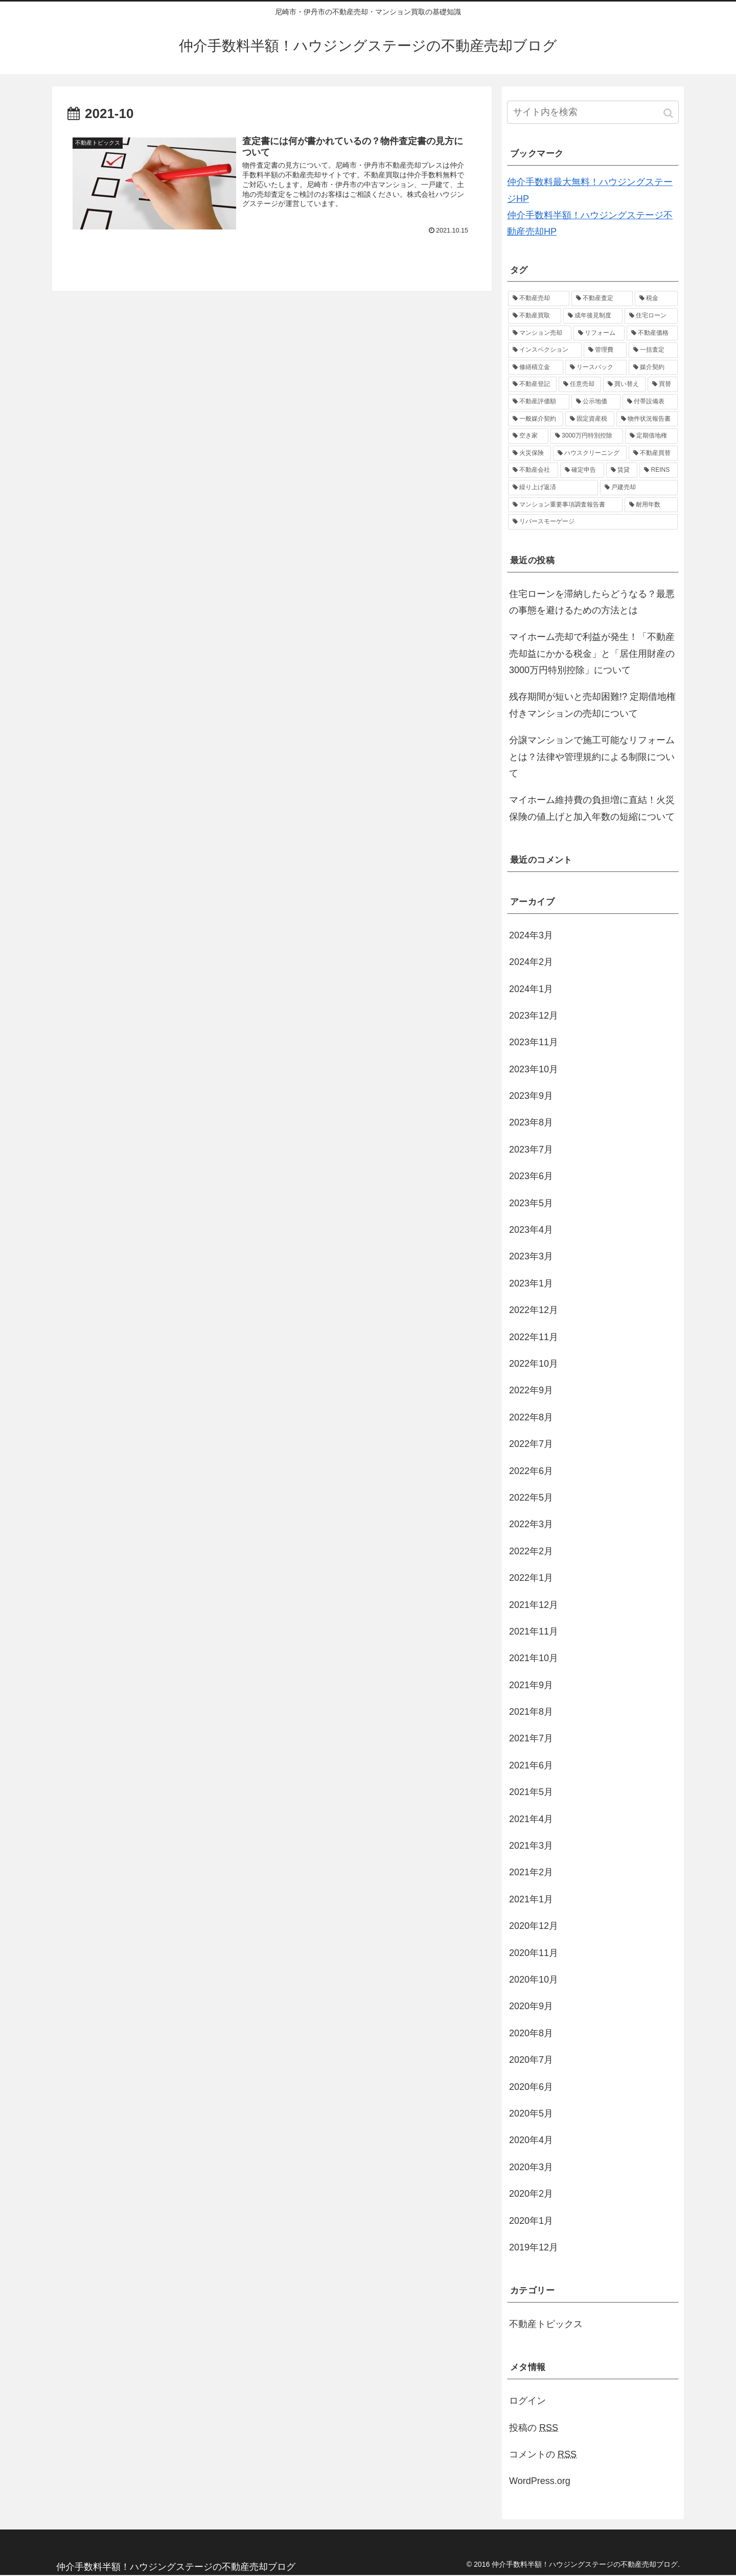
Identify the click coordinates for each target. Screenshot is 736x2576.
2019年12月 (533, 2247)
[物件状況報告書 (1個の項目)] (647, 419)
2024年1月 (531, 989)
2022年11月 (533, 1337)
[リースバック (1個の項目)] (596, 367)
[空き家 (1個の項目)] (528, 436)
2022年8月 (531, 1417)
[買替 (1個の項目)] (663, 384)
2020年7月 (531, 2060)
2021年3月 (531, 1846)
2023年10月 (533, 1069)
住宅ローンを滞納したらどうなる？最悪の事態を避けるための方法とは (592, 602)
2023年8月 (531, 1122)
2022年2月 (531, 1551)
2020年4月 (531, 2140)
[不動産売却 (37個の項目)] (538, 298)
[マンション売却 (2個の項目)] (539, 333)
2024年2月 (531, 962)
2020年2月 (531, 2194)
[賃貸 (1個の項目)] (622, 470)
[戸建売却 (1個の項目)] (639, 487)
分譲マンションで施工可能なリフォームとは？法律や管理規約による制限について (592, 756)
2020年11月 (533, 1953)
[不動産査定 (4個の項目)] (602, 298)
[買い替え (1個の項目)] (624, 384)
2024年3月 (531, 935)
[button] (669, 113)
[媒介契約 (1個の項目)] (653, 367)
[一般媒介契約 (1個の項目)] (535, 419)
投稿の (533, 2428)
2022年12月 (533, 1310)
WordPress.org (539, 2481)
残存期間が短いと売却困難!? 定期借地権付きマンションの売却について (592, 705)
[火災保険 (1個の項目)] (529, 453)
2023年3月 (531, 1256)
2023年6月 (531, 1176)
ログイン (527, 2401)
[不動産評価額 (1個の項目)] (538, 401)
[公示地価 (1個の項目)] (595, 401)
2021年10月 (533, 1658)
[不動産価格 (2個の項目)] (652, 333)
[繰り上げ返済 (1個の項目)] (553, 487)
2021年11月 (533, 1631)
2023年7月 (531, 1149)
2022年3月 (531, 1524)
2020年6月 (531, 2087)
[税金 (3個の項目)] (656, 298)
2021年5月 (531, 1792)
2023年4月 (531, 1230)
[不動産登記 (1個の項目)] (532, 384)
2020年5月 (531, 2113)
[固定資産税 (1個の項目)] (589, 419)
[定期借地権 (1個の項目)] (651, 436)
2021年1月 (531, 1899)
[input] (593, 112)
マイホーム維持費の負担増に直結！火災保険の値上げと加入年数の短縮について (592, 808)
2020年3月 (531, 2167)
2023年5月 (531, 1203)
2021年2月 (531, 1872)
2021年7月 (531, 1738)
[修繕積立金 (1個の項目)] (535, 367)
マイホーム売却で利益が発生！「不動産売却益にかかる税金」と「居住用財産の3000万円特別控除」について (592, 653)
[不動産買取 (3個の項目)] (534, 316)
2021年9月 (531, 1685)
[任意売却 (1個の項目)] (580, 384)
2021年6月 (531, 1765)
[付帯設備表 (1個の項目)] (650, 401)
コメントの (543, 2454)
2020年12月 (533, 1926)
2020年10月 (533, 1979)
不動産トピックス (546, 2324)
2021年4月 (531, 1819)
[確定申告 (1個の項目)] (582, 470)
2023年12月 (533, 1015)
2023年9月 (531, 1096)
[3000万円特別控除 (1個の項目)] (586, 436)
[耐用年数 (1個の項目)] (651, 505)
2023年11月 (533, 1042)
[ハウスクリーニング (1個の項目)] (590, 453)
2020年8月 (531, 2033)
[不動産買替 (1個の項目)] (653, 453)
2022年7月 (531, 1444)
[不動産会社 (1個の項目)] (533, 470)
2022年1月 (531, 1578)
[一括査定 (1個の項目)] (653, 350)
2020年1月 (531, 2221)
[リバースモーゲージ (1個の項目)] (593, 522)
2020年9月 (531, 2006)
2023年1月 (531, 1283)
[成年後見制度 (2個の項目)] (593, 316)
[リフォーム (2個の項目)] (599, 333)
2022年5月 (531, 1497)
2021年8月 (531, 1712)
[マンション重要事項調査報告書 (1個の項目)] (565, 505)
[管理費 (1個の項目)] (605, 350)
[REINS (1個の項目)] (658, 470)
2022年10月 (533, 1364)
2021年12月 (533, 1605)
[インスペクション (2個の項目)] (545, 350)
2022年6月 (531, 1471)
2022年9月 (531, 1390)
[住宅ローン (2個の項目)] (651, 316)
